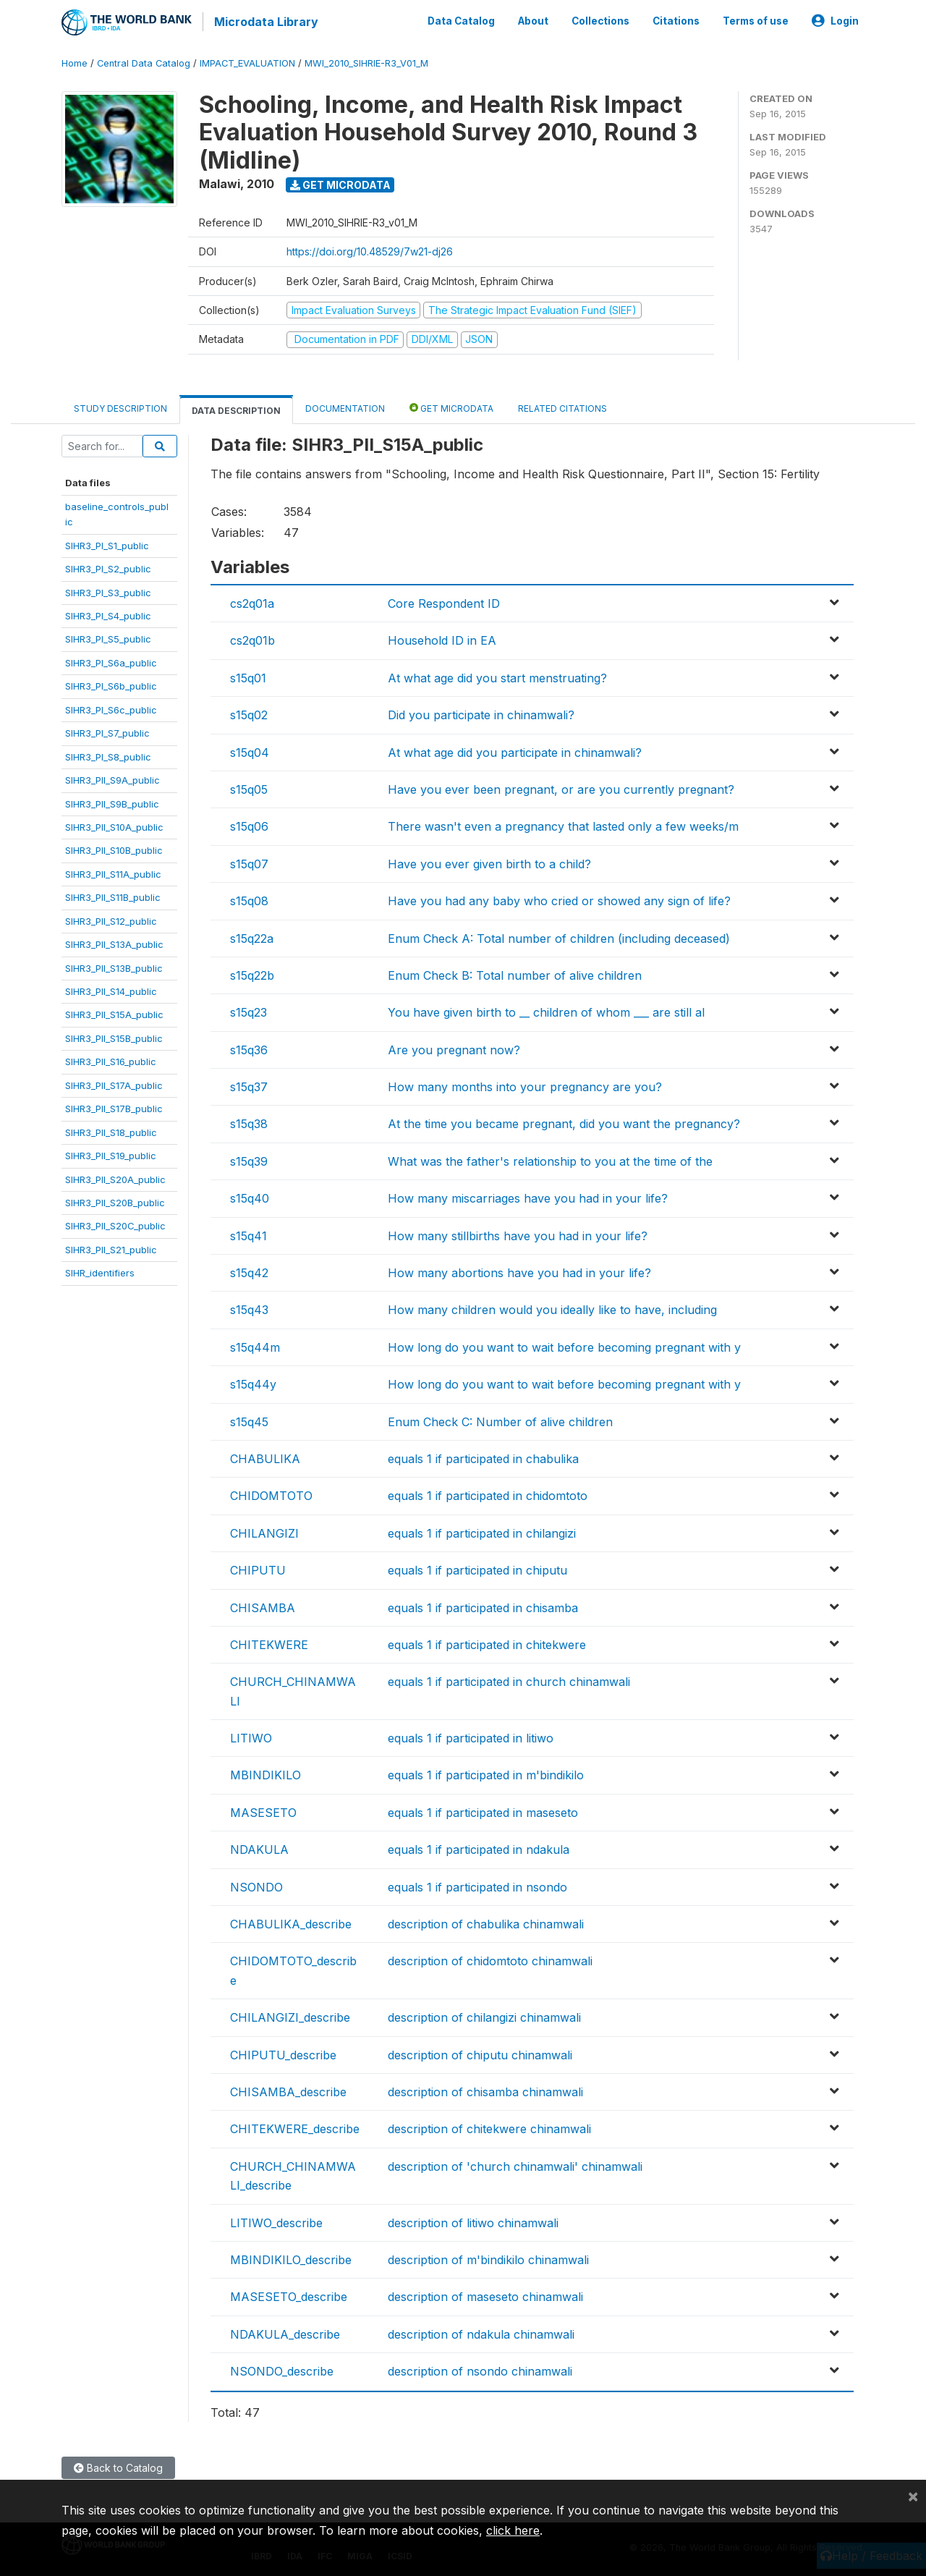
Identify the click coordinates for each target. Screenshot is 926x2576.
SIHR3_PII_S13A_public (114, 942)
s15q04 (249, 750)
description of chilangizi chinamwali (484, 2015)
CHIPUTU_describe (283, 2053)
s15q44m (255, 1345)
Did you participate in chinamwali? (481, 713)
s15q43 (249, 1308)
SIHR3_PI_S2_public (108, 566)
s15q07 (249, 862)
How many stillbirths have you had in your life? (517, 1233)
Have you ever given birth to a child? (489, 862)
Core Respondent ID (444, 601)
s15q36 (249, 1048)
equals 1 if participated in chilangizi (482, 1531)
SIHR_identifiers (100, 1270)
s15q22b (252, 973)
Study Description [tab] (120, 406)
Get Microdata (340, 183)
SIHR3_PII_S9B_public (112, 802)
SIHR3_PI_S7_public (107, 731)
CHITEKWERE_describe (295, 2127)
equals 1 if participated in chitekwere (487, 1642)
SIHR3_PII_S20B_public (115, 1200)
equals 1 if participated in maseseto (483, 1810)
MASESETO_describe (288, 2294)
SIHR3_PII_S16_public (110, 1059)
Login (835, 20)
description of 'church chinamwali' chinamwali (515, 2164)
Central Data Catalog (143, 61)
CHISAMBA (262, 1605)
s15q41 (248, 1233)
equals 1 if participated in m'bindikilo (486, 1773)
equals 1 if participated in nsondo (477, 1885)
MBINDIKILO (265, 1773)
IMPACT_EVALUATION (247, 61)
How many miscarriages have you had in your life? (528, 1196)
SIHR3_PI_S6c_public (111, 707)
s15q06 (249, 824)
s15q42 (249, 1270)
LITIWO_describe (276, 2220)
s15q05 (249, 787)
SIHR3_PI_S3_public (108, 590)
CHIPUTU (258, 1568)
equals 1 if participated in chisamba (483, 1605)
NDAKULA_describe (285, 2332)
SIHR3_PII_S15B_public (114, 1036)
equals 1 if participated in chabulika (483, 1456)
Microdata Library (264, 21)
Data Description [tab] (236, 408)
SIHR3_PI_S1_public (107, 543)
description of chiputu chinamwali (480, 2053)
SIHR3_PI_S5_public (108, 637)
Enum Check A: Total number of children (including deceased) (559, 936)
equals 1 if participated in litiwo (470, 1736)
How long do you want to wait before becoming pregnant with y (564, 1345)
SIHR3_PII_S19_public (110, 1153)
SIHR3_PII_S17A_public (114, 1083)
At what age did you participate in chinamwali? (515, 750)
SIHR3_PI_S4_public (108, 613)
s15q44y (253, 1382)
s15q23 (248, 1010)
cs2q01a (252, 601)
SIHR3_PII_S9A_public (112, 778)
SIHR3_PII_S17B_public (114, 1106)
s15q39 (249, 1159)
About (533, 20)
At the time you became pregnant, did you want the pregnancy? (564, 1122)
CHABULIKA (265, 1456)
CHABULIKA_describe (291, 1922)
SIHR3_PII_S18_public (111, 1130)
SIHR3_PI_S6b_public (111, 684)
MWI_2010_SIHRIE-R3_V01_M (366, 61)
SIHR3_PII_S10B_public (114, 849)
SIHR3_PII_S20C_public (115, 1224)
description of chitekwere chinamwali (489, 2127)
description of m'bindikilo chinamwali (488, 2257)
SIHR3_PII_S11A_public (113, 872)
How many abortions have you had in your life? (519, 1270)
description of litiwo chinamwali (473, 2220)
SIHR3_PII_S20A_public (115, 1177)
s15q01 (248, 676)
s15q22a (251, 936)
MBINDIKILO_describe (291, 2257)
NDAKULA (259, 1847)
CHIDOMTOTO (271, 1493)
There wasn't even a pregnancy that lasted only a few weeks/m (563, 824)
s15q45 (249, 1419)
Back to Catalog (118, 2466)
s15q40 (249, 1196)
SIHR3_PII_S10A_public (114, 825)
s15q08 (249, 898)
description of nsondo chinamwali (480, 2369)
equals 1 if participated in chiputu (477, 1568)
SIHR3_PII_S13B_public (114, 966)
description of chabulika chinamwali (486, 1922)
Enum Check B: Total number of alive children (515, 973)
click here (513, 2530)
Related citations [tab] (562, 406)
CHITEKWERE (269, 1642)
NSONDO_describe (282, 2369)
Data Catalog (461, 20)
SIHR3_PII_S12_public (111, 919)
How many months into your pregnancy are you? (525, 1084)
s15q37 (249, 1084)
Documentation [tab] (345, 406)
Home (74, 61)
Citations (676, 20)
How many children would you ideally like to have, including (552, 1308)
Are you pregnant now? (454, 1048)
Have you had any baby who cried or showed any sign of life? (559, 898)
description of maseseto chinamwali (485, 2294)
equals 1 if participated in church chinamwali (509, 1679)
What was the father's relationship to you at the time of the (550, 1159)
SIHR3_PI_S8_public (108, 754)
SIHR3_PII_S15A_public (114, 1013)
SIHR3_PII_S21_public (111, 1247)
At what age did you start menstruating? (497, 676)
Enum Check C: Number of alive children (500, 1419)
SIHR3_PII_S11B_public (113, 895)
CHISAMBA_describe (288, 2090)
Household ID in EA (442, 639)
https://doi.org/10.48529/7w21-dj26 (369, 250)
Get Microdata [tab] (451, 405)
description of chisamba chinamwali (485, 2090)
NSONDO (256, 1885)
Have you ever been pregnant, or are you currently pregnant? (561, 787)
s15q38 (249, 1122)
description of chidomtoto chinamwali (490, 1959)
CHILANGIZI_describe (290, 2015)
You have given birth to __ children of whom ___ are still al (546, 1010)
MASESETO (263, 1810)
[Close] (913, 2495)
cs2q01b (252, 639)
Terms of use (756, 20)
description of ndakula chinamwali (481, 2332)
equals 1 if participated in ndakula (478, 1847)
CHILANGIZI (264, 1531)
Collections (600, 20)
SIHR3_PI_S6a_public (111, 660)
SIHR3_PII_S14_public (111, 989)
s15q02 (249, 713)
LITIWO (251, 1736)
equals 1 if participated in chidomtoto (487, 1493)
